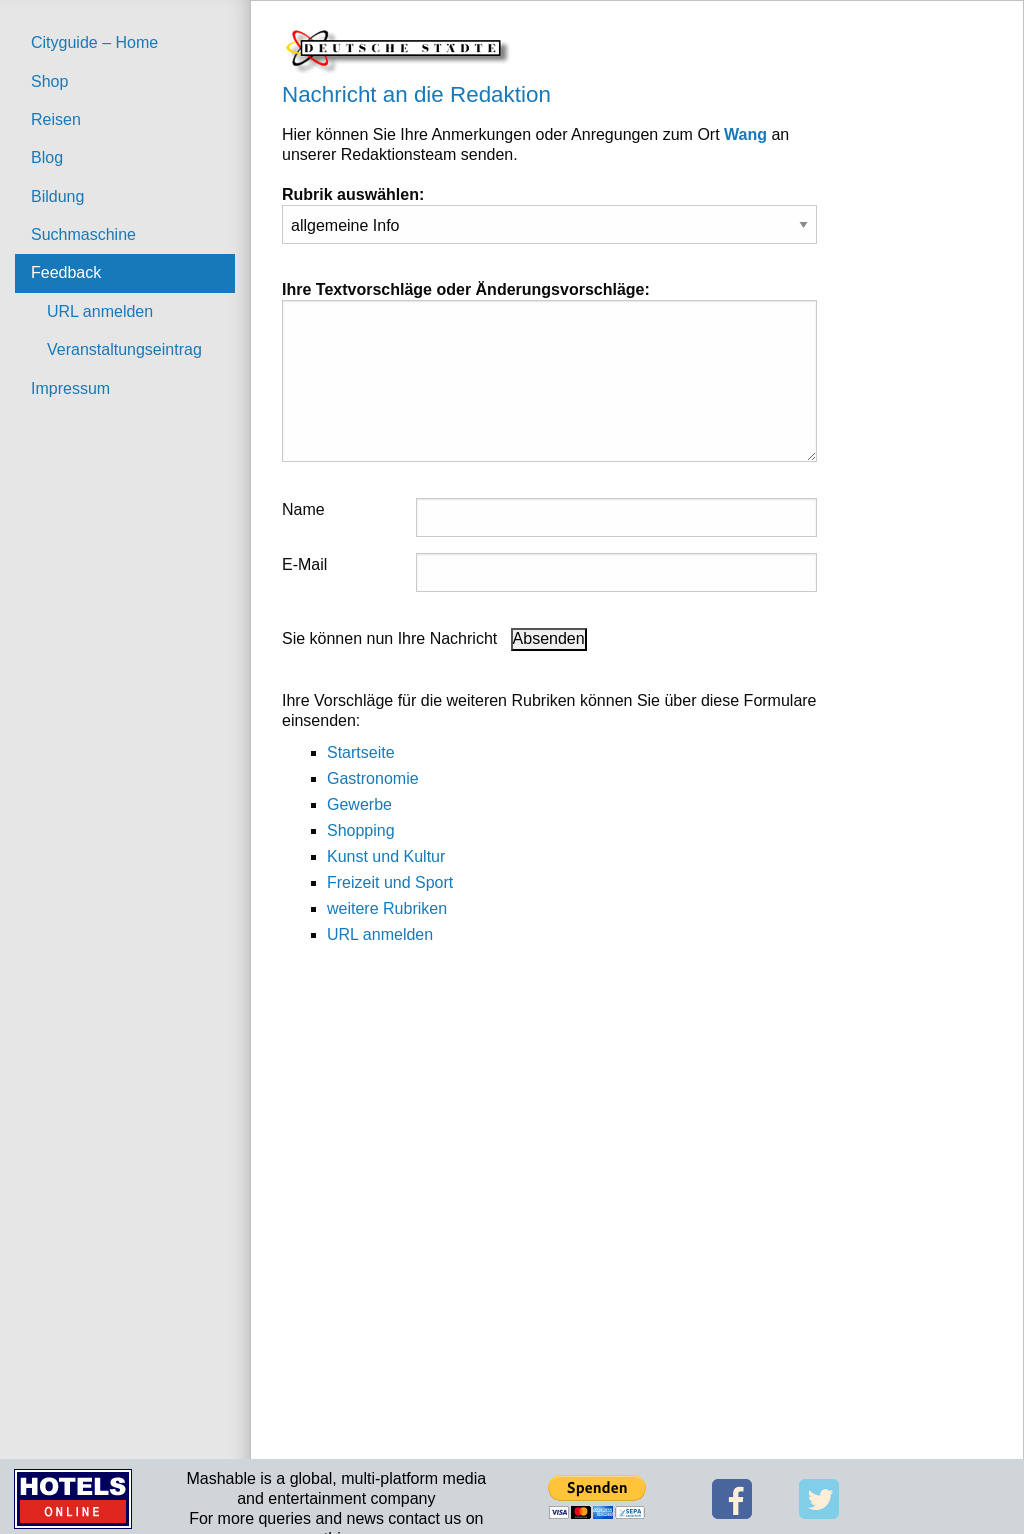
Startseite (361, 752)
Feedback (66, 272)
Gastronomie (373, 778)
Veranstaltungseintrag (124, 349)
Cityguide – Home (94, 42)
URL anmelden (100, 311)
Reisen (56, 119)
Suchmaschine (83, 234)
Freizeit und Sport (390, 882)
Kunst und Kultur (386, 856)
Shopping (361, 830)
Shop (49, 81)
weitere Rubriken (387, 908)
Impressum (70, 388)
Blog (47, 157)
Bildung (57, 196)
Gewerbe (359, 804)
